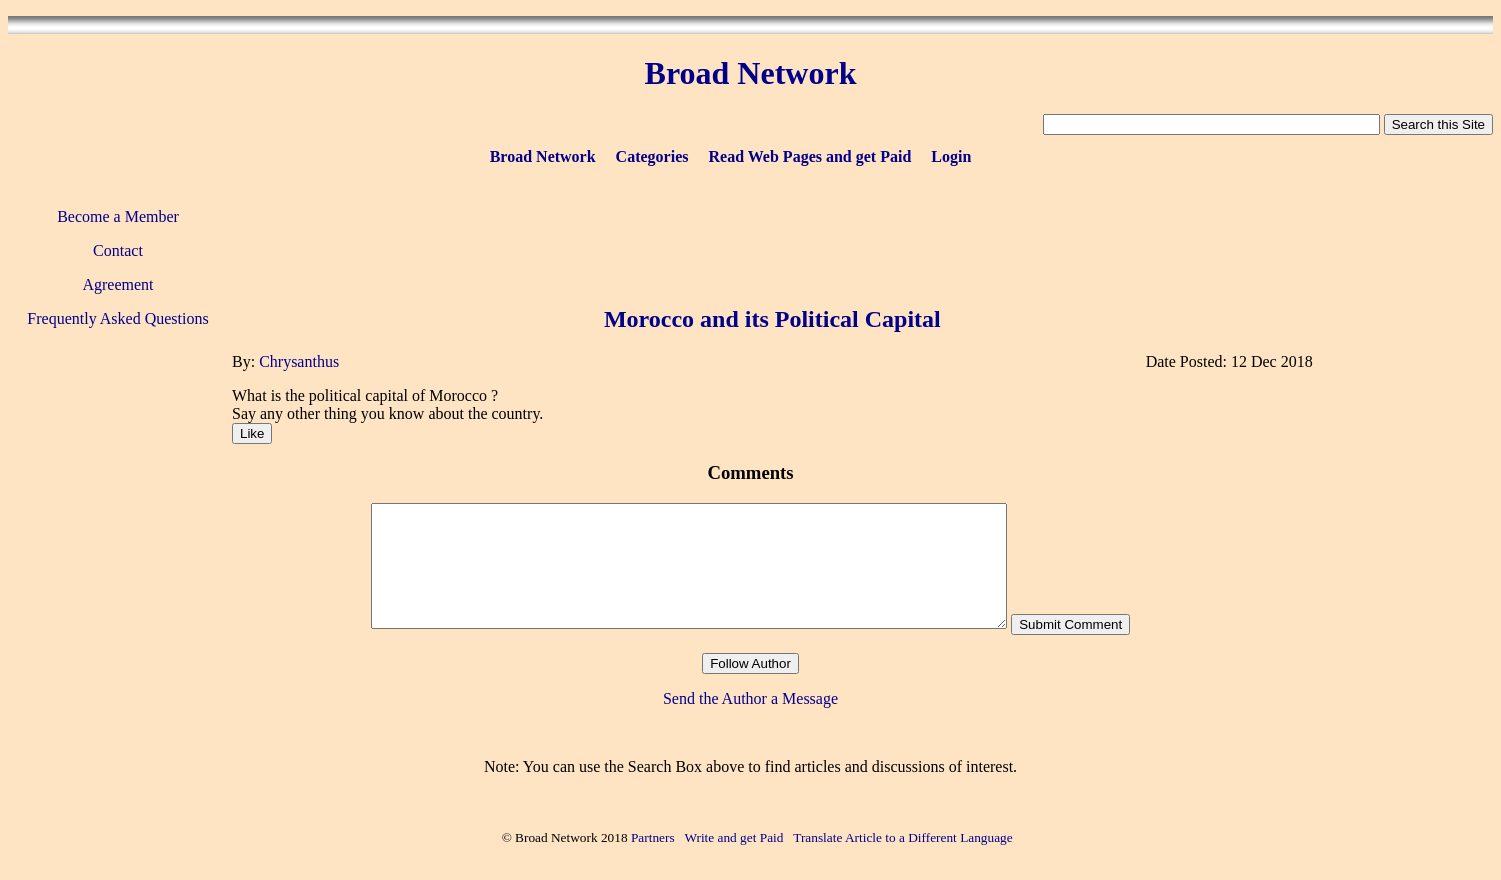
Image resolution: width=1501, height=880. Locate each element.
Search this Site (1438, 124)
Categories (652, 156)
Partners (653, 837)
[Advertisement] (772, 232)
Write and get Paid (733, 837)
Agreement (117, 284)
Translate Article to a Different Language (902, 837)
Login (951, 156)
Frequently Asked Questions (117, 318)
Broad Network (543, 156)
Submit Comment (1070, 624)
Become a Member (118, 216)
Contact (118, 250)
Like (252, 433)
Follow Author (750, 663)
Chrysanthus (299, 361)
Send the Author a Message (750, 698)
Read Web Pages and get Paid (809, 156)
